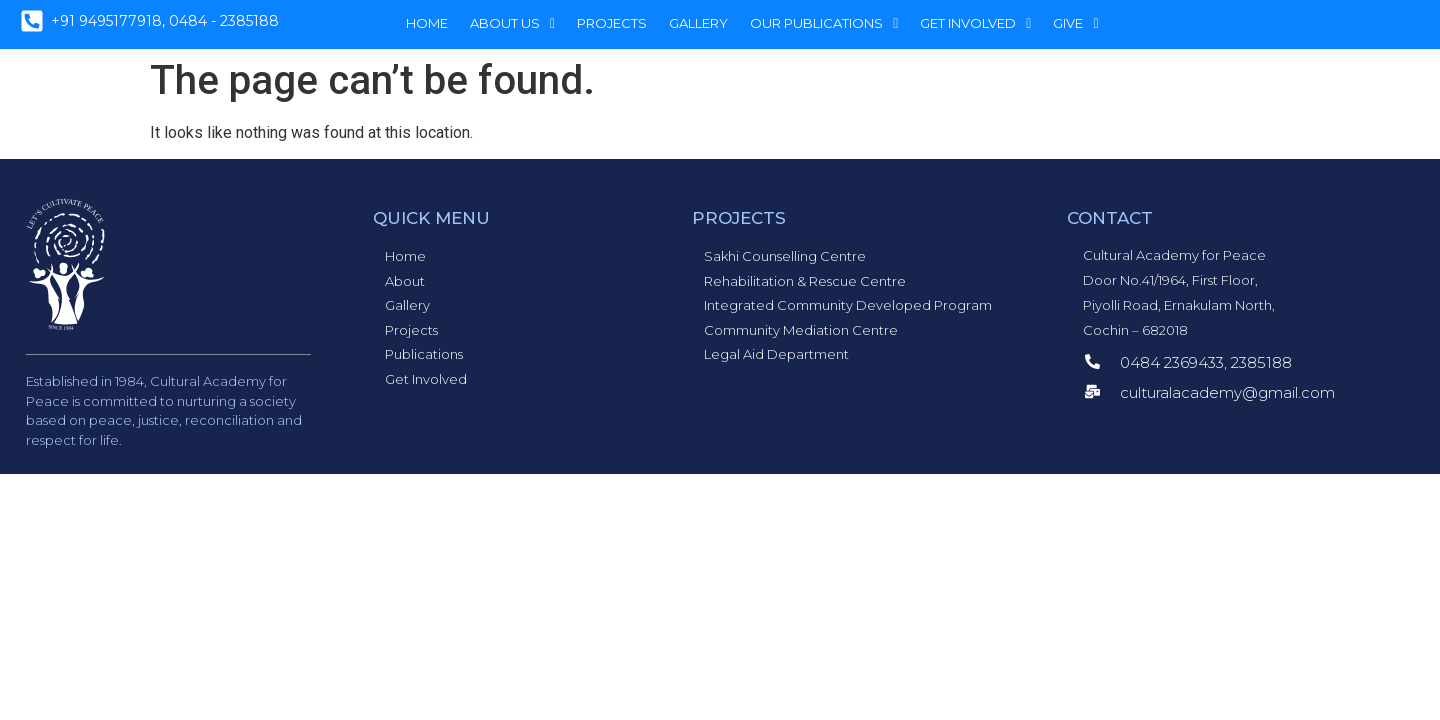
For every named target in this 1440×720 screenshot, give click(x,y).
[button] (512, 23)
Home (427, 23)
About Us (512, 23)
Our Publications (824, 23)
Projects (612, 23)
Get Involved (975, 23)
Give (1075, 23)
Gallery (698, 23)
